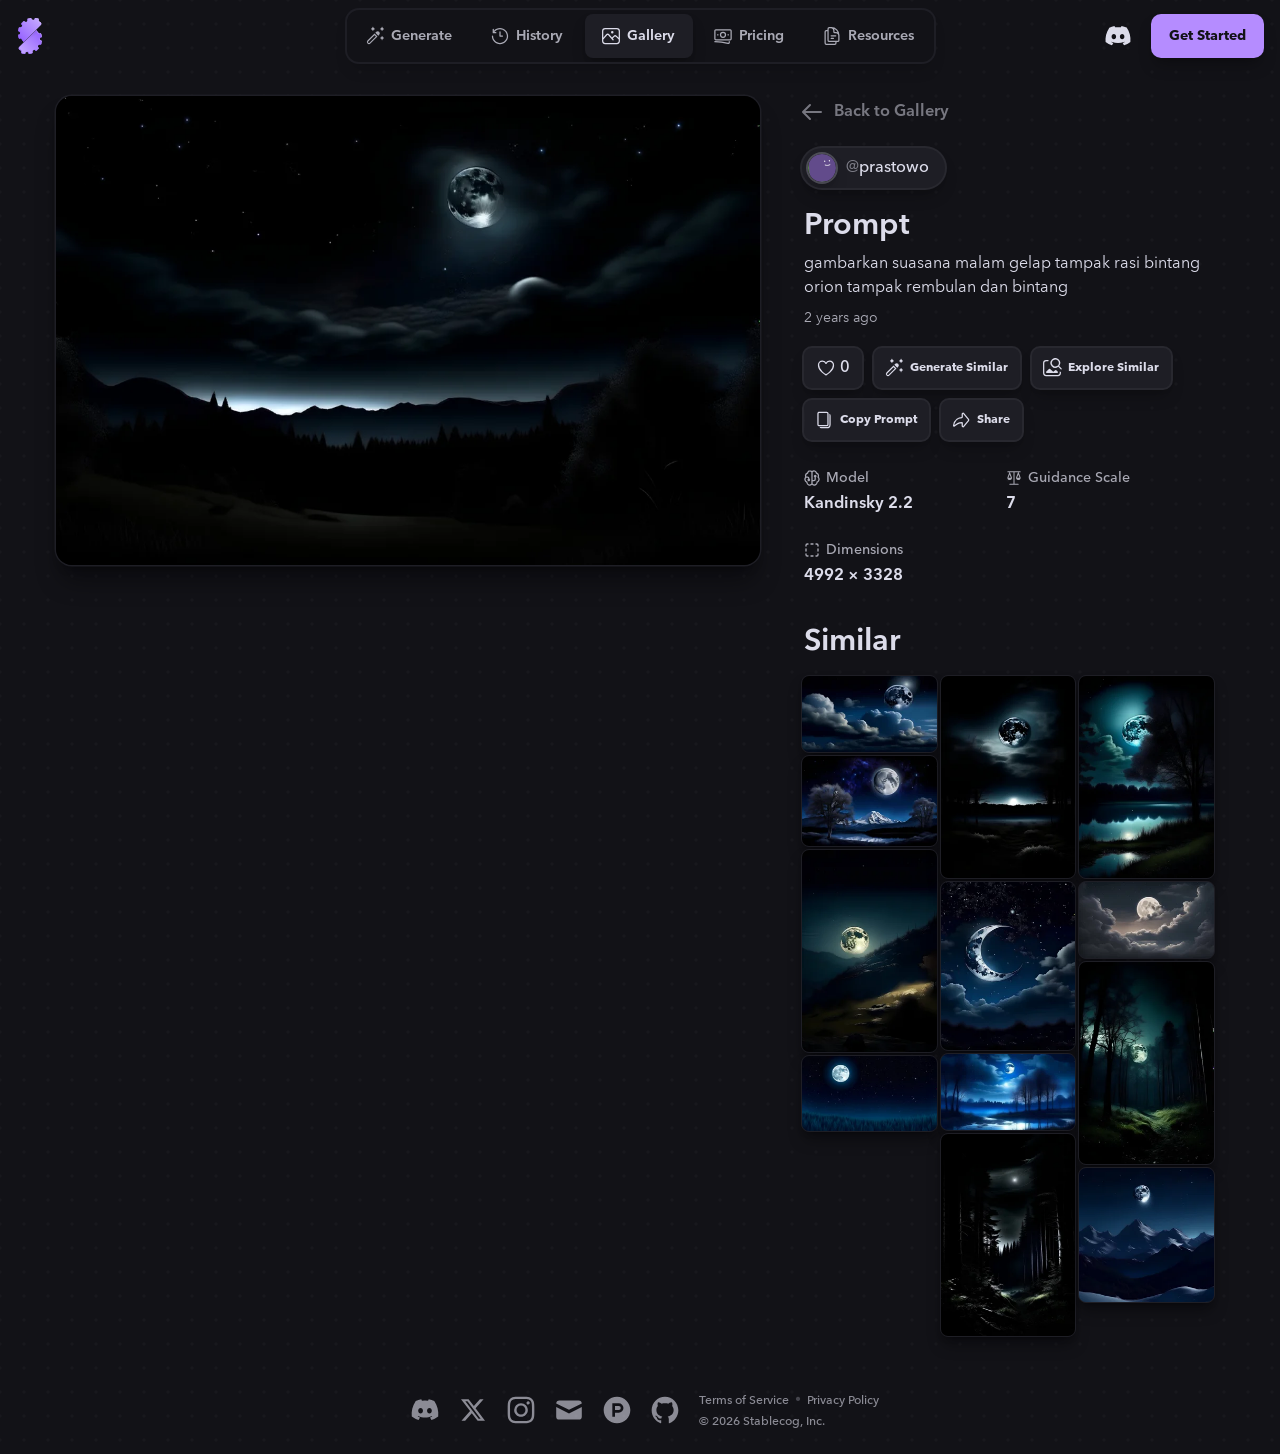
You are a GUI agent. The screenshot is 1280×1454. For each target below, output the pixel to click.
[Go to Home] (30, 36)
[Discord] (1118, 36)
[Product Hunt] (617, 1410)
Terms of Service (744, 1400)
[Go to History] (527, 36)
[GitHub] (665, 1410)
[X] (473, 1410)
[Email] (569, 1410)
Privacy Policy (843, 1400)
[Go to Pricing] (749, 36)
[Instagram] (521, 1410)
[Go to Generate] (409, 36)
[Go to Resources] (869, 36)
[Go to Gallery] (639, 36)
